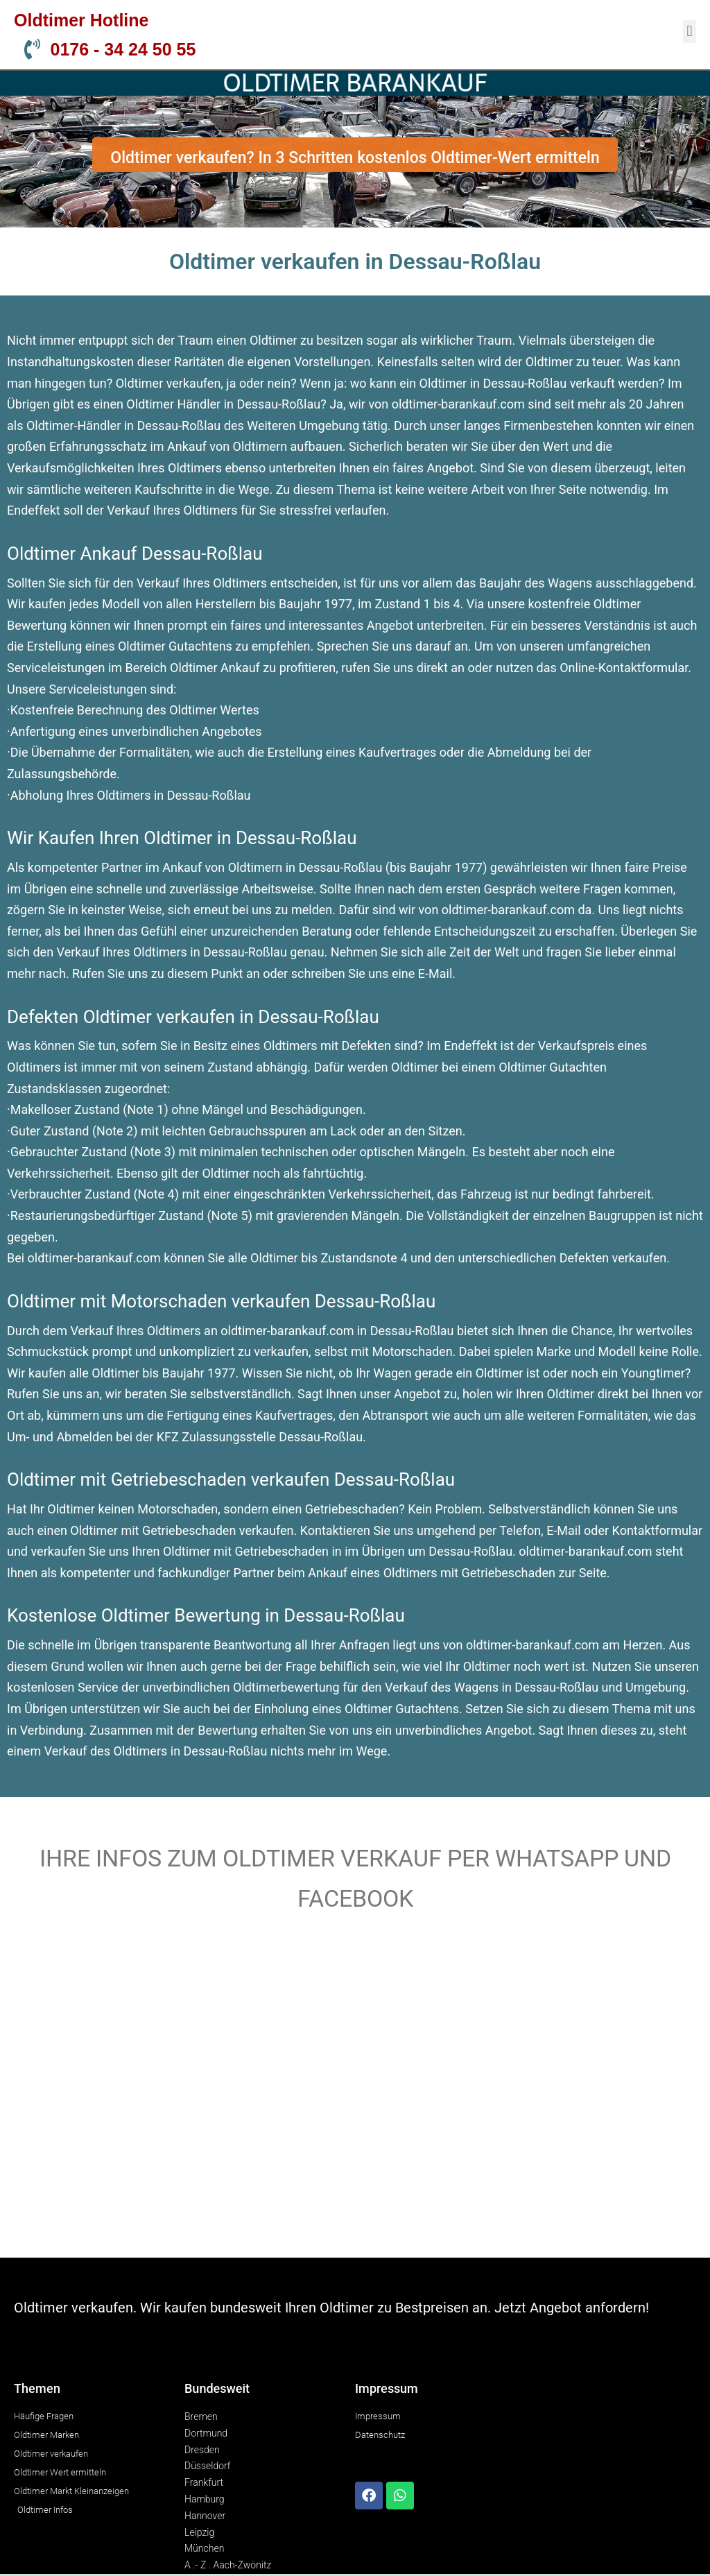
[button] (689, 31)
